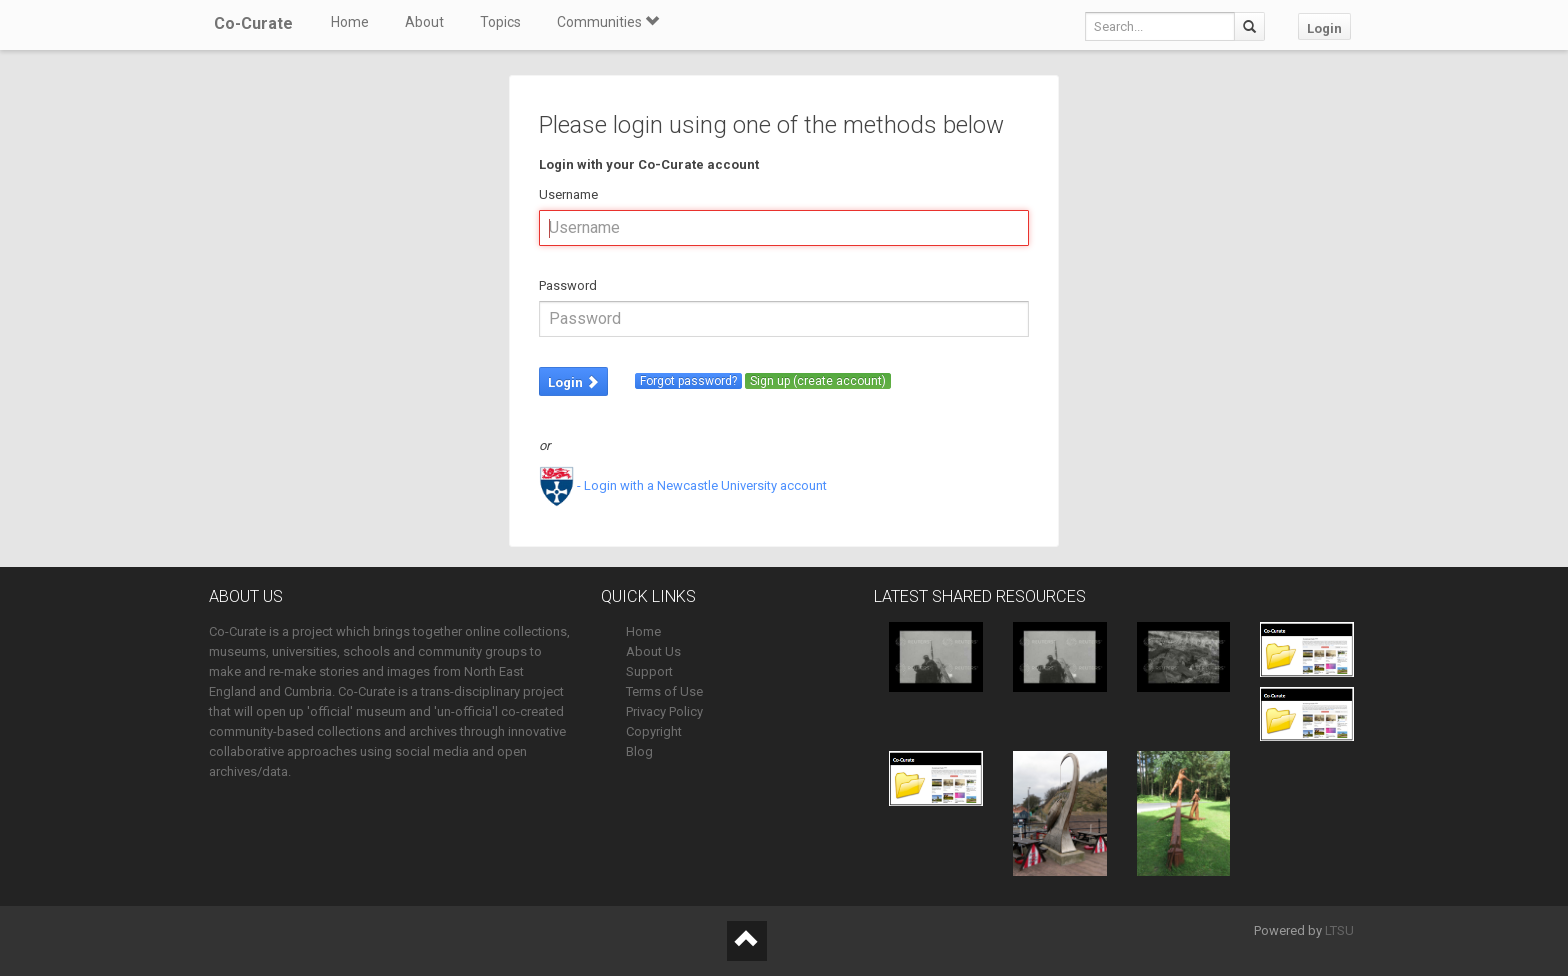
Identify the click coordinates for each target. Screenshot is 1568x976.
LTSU (1339, 930)
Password (568, 285)
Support (649, 671)
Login (1324, 28)
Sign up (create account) (818, 381)
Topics (500, 22)
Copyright (654, 731)
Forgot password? (688, 381)
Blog (639, 751)
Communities (608, 22)
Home (350, 22)
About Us (653, 651)
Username (568, 194)
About (424, 22)
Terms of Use (664, 691)
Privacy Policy (664, 711)
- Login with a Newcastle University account (683, 485)
